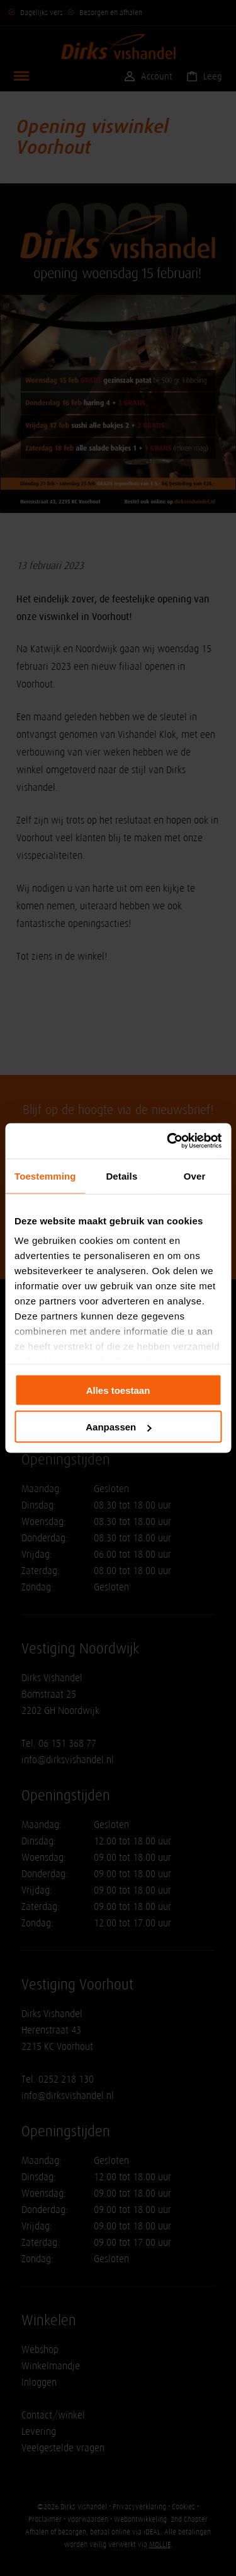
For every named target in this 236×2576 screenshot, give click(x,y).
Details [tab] (121, 1175)
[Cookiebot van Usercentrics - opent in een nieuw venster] (168, 1141)
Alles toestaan (118, 1389)
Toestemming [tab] (45, 1175)
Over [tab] (195, 1175)
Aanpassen (118, 1427)
